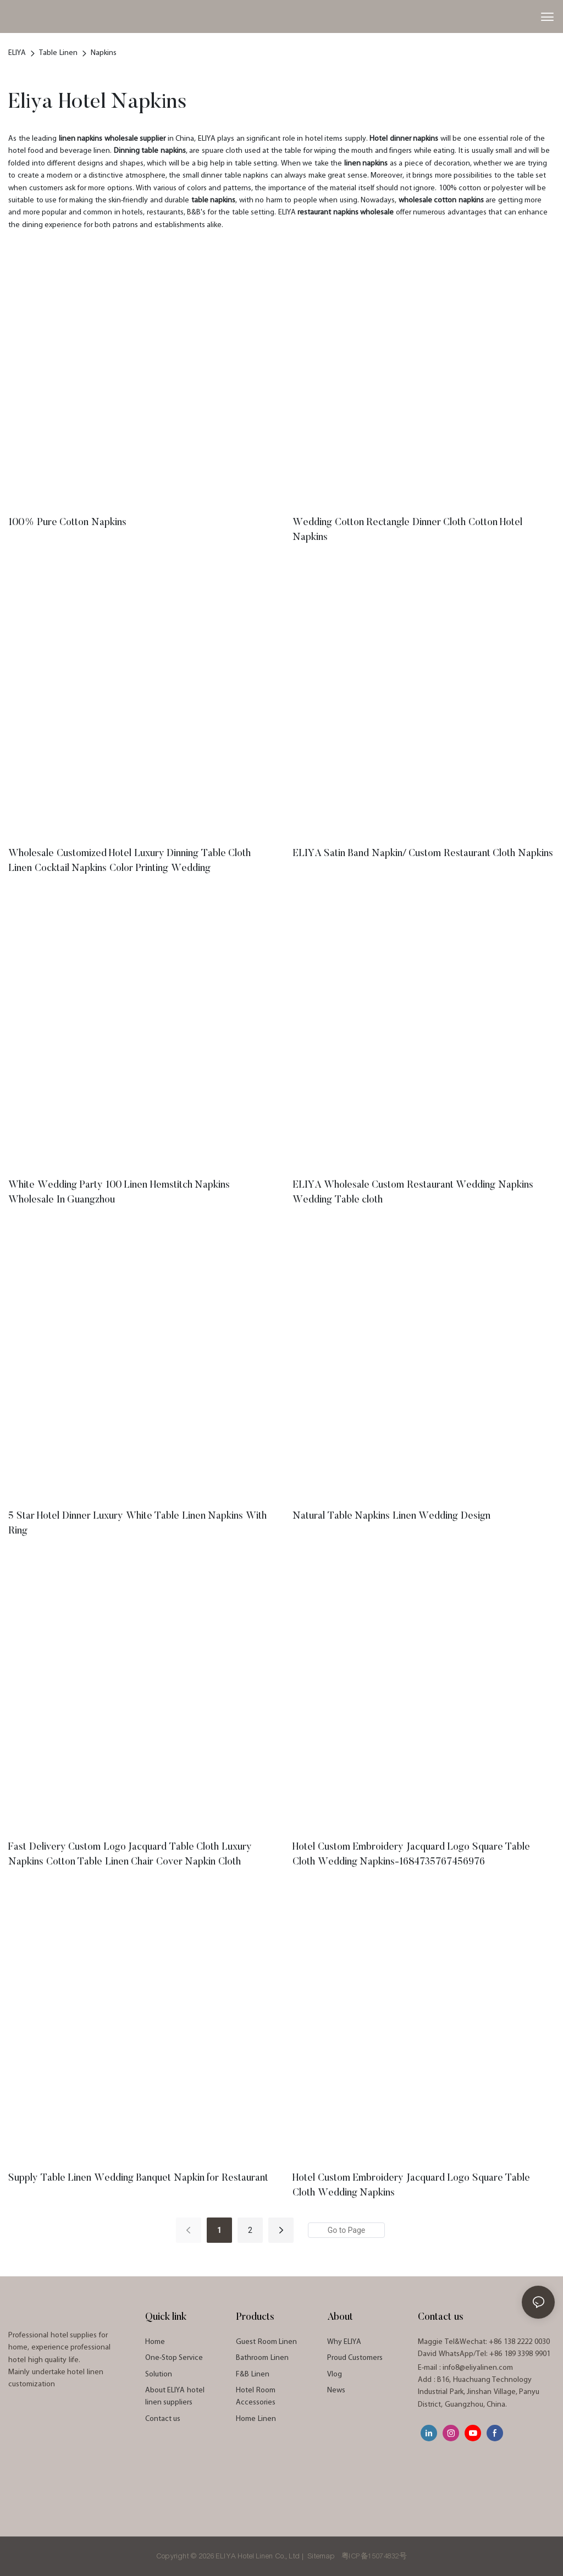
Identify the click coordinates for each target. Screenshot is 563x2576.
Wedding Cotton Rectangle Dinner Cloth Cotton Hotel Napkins (407, 530)
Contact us (163, 2419)
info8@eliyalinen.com (478, 2368)
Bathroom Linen (262, 2358)
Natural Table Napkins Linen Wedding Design (391, 1516)
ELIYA (17, 53)
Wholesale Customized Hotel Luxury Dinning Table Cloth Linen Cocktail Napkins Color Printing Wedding (129, 861)
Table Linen (58, 53)
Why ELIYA (344, 2342)
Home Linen (256, 2419)
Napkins (104, 53)
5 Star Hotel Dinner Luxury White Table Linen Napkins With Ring (137, 1524)
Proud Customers (355, 2358)
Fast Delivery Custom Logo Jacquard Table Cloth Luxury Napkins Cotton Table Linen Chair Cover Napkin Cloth (130, 1855)
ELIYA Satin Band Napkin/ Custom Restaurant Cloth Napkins (422, 854)
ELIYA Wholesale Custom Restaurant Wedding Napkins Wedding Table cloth (412, 1193)
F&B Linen (252, 2374)
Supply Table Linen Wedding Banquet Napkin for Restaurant (138, 2178)
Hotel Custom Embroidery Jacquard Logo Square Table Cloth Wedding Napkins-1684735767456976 (411, 1855)
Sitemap (321, 2556)
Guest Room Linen (266, 2342)
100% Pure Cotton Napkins (67, 523)
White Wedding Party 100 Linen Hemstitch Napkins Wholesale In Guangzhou (119, 1193)
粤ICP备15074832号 (374, 2556)
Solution (158, 2374)
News (336, 2390)
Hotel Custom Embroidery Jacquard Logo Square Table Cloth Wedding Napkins (411, 2186)
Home (155, 2342)
